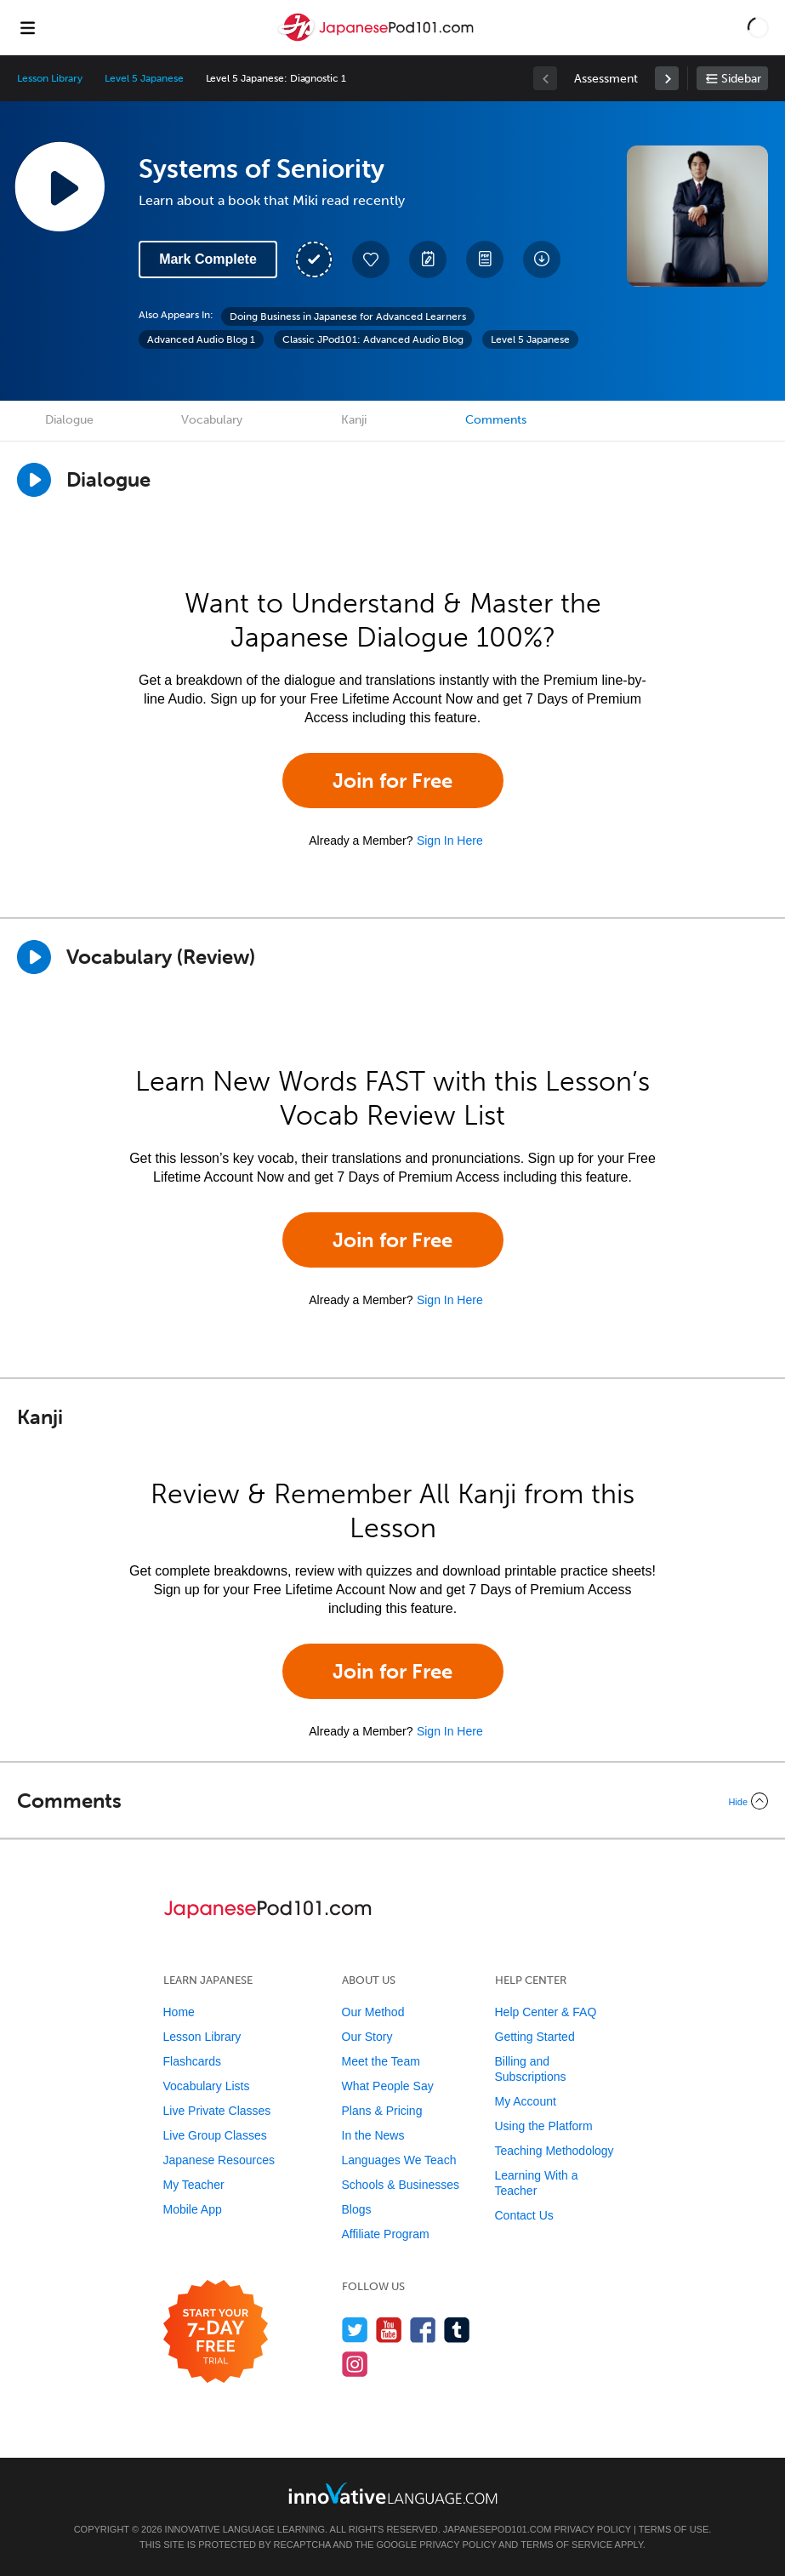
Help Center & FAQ (546, 2012)
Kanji (354, 420)
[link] (667, 78)
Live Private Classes (217, 2110)
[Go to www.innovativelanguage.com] (393, 2493)
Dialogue (69, 420)
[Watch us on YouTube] (389, 2330)
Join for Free (392, 780)
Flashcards (192, 2061)
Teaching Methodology (554, 2150)
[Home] (378, 39)
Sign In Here (450, 840)
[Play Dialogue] (34, 480)
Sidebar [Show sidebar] (741, 78)
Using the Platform (544, 2126)
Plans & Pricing (382, 2110)
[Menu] (27, 27)
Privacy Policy (592, 2529)
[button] (758, 27)
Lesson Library (49, 78)
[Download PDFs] (484, 259)
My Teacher (194, 2184)
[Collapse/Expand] (392, 1801)
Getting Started (535, 2036)
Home (179, 2012)
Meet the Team (381, 2061)
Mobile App (192, 2209)
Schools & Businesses (401, 2184)
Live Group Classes (215, 2135)
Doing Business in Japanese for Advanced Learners (348, 316)
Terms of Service (566, 2544)
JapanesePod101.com (497, 2529)
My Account (525, 2101)
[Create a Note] (428, 259)
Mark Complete (208, 259)
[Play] (34, 957)
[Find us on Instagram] (355, 2364)
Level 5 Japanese (144, 78)
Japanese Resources (219, 2160)
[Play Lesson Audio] (59, 186)
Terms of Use (674, 2529)
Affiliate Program (385, 2234)
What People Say (388, 2086)
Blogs (357, 2209)
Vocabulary (211, 420)
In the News (373, 2135)
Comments (495, 420)
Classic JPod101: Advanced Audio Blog (373, 339)
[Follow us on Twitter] (355, 2330)
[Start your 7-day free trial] (215, 2332)
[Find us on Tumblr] (457, 2330)
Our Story (367, 2036)
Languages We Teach (399, 2160)
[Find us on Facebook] (423, 2330)
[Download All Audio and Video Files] (541, 259)
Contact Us (524, 2215)
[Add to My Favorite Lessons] (371, 259)
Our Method (373, 2012)
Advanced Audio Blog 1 (201, 339)
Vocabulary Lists (206, 2086)
